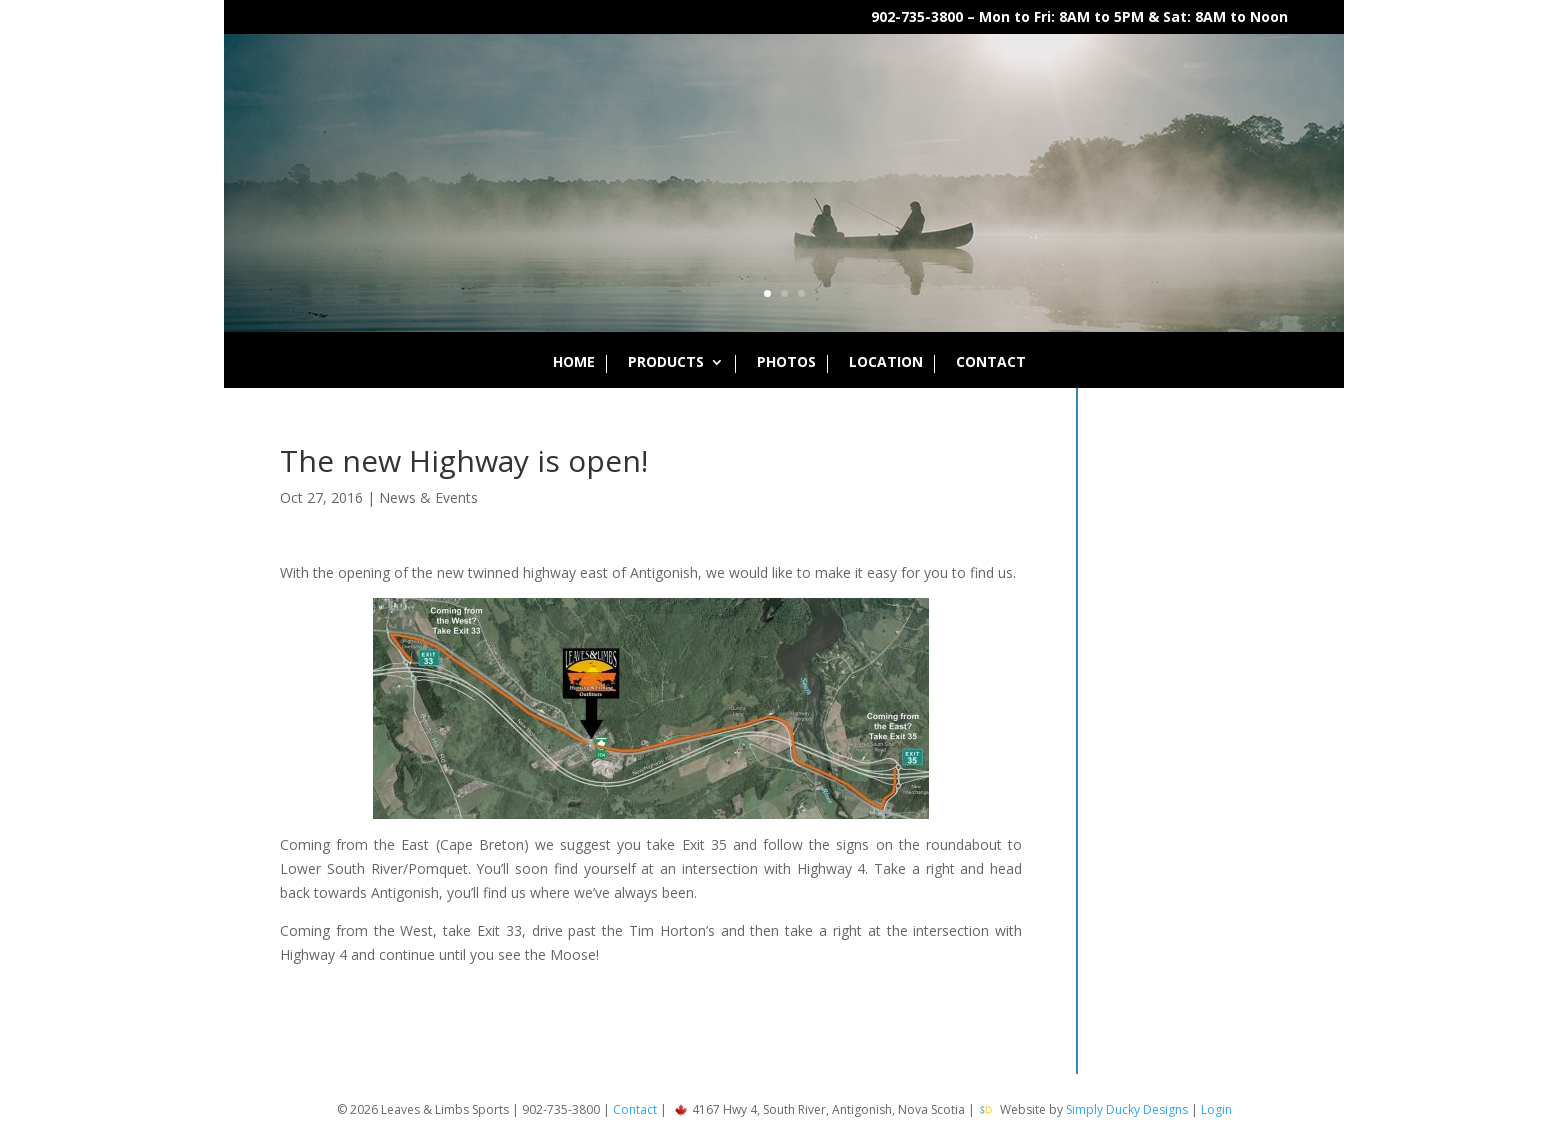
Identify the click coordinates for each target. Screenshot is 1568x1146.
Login (1216, 1109)
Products (666, 363)
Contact (991, 363)
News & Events (428, 497)
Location (886, 363)
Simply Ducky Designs (1127, 1109)
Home (574, 363)
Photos (786, 363)
